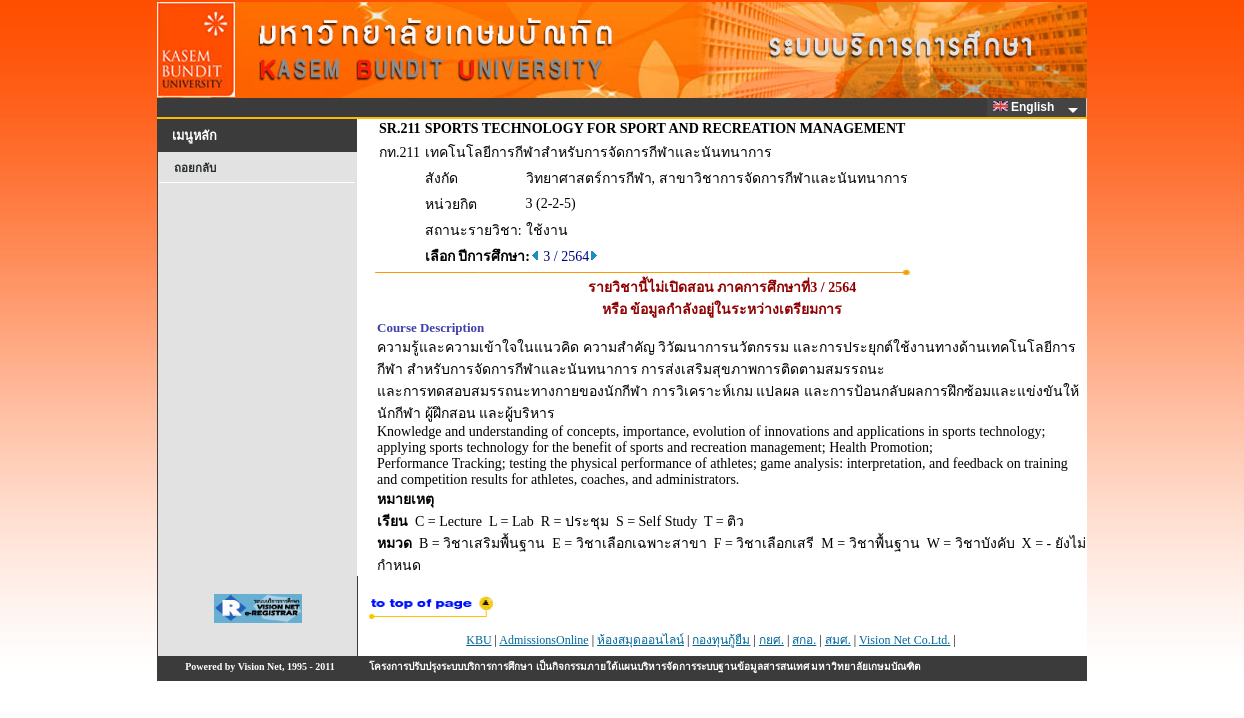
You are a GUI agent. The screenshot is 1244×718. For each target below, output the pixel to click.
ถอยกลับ (195, 168)
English (1027, 107)
